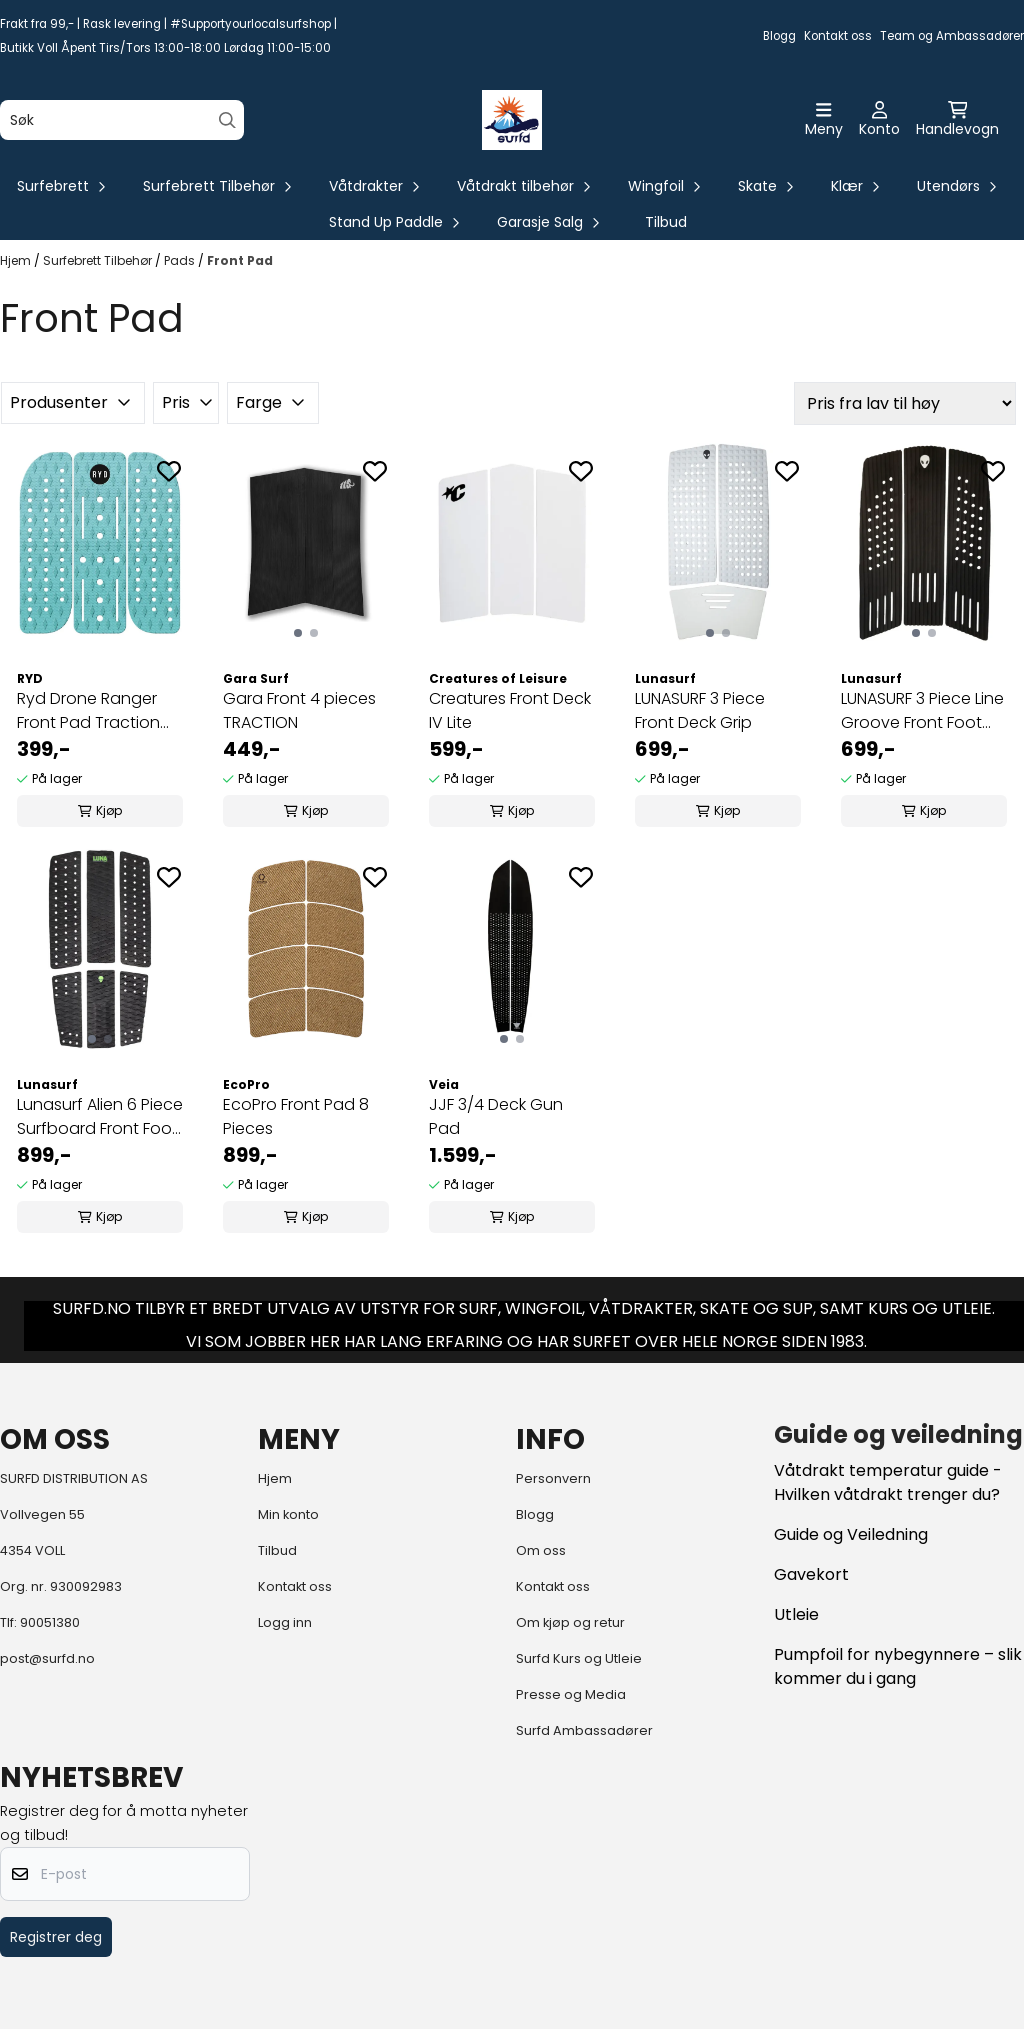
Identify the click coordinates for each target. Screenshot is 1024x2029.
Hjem (17, 260)
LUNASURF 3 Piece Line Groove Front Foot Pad (922, 711)
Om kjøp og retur (570, 1622)
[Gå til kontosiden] (879, 120)
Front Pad (240, 260)
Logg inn (285, 1622)
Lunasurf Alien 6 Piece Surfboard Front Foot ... (100, 1117)
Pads (181, 260)
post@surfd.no (47, 1658)
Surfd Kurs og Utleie (579, 1658)
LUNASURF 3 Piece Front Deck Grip (700, 710)
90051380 (50, 1622)
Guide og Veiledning (851, 1534)
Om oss (541, 1550)
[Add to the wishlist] (169, 471)
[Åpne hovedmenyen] (824, 120)
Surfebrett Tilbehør (99, 260)
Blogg (779, 36)
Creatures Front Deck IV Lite (510, 710)
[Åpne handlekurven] (957, 120)
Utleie (796, 1614)
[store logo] (512, 120)
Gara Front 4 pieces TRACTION (299, 710)
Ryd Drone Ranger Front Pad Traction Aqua (88, 711)
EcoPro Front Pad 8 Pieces (296, 1116)
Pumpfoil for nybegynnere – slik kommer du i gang (898, 1666)
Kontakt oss (838, 36)
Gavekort (811, 1574)
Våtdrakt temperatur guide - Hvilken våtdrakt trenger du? (888, 1482)
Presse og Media (571, 1694)
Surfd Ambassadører (584, 1730)
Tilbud (666, 222)
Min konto (288, 1514)
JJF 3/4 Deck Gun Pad (496, 1116)
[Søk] (122, 120)
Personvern (553, 1478)
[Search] (227, 120)
